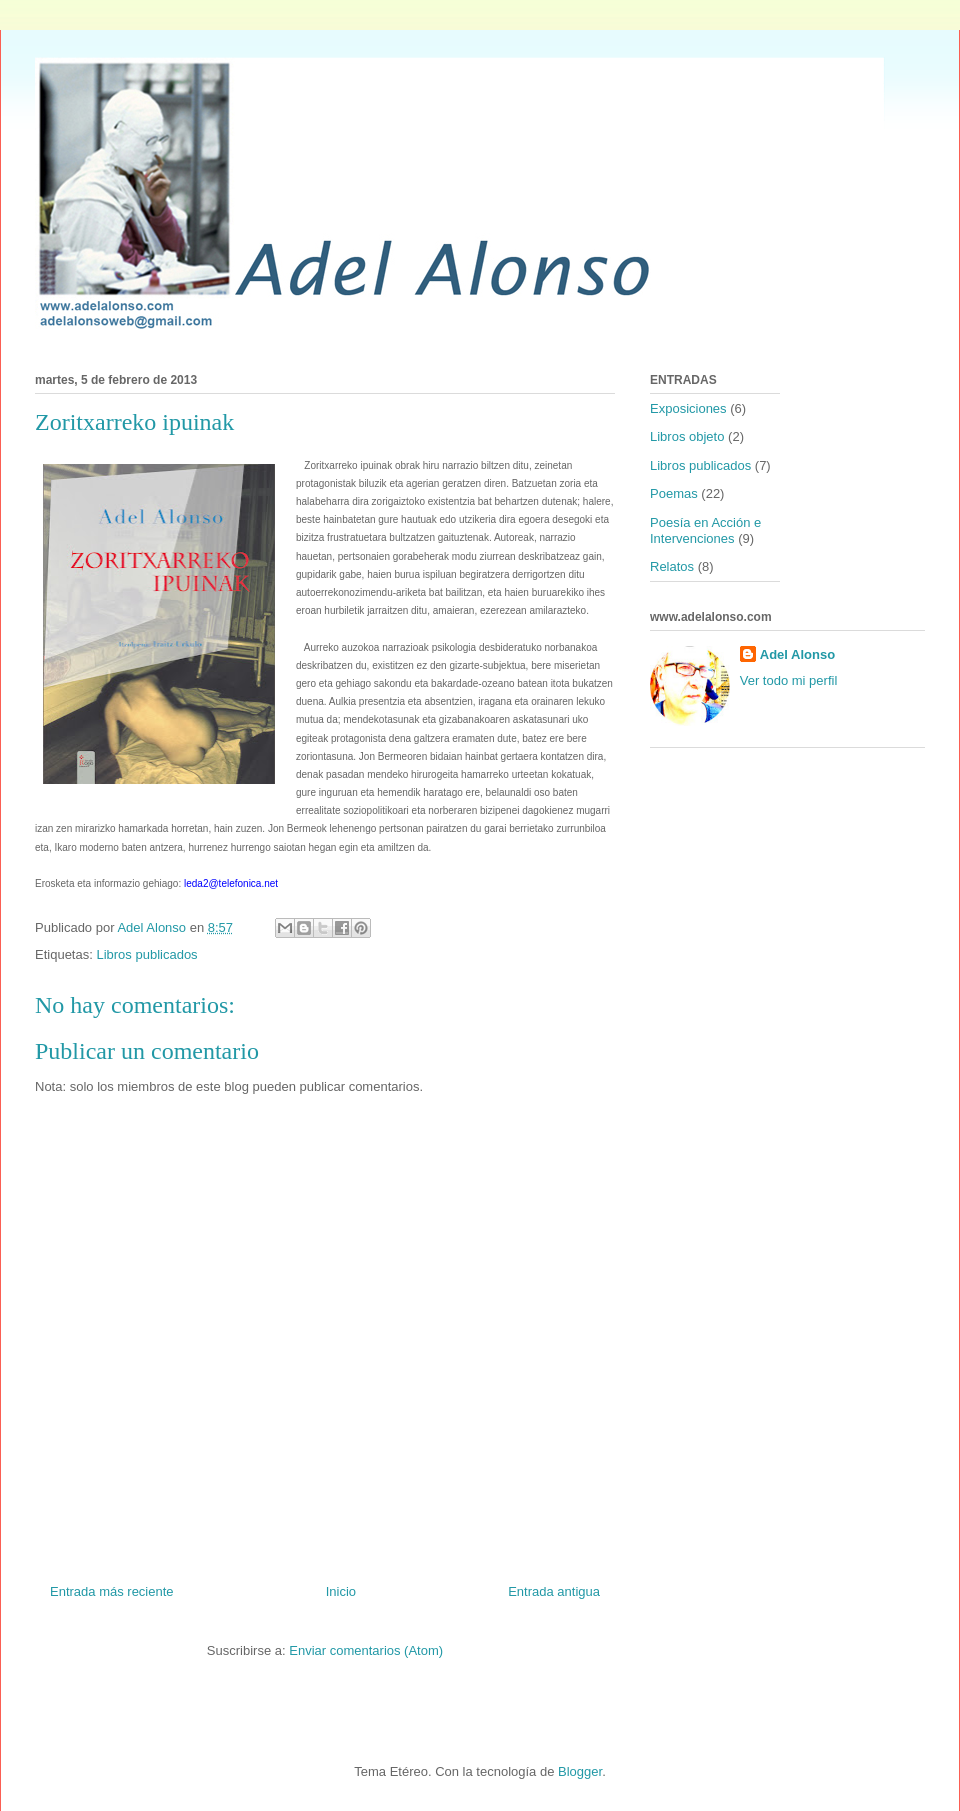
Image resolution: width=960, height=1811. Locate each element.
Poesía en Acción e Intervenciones (705, 530)
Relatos (672, 566)
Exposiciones (688, 408)
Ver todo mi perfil (789, 680)
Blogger (580, 1771)
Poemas (674, 493)
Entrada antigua (554, 1591)
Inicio (341, 1591)
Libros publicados (146, 954)
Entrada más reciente (112, 1591)
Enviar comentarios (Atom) (366, 1650)
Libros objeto (687, 436)
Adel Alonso (797, 654)
